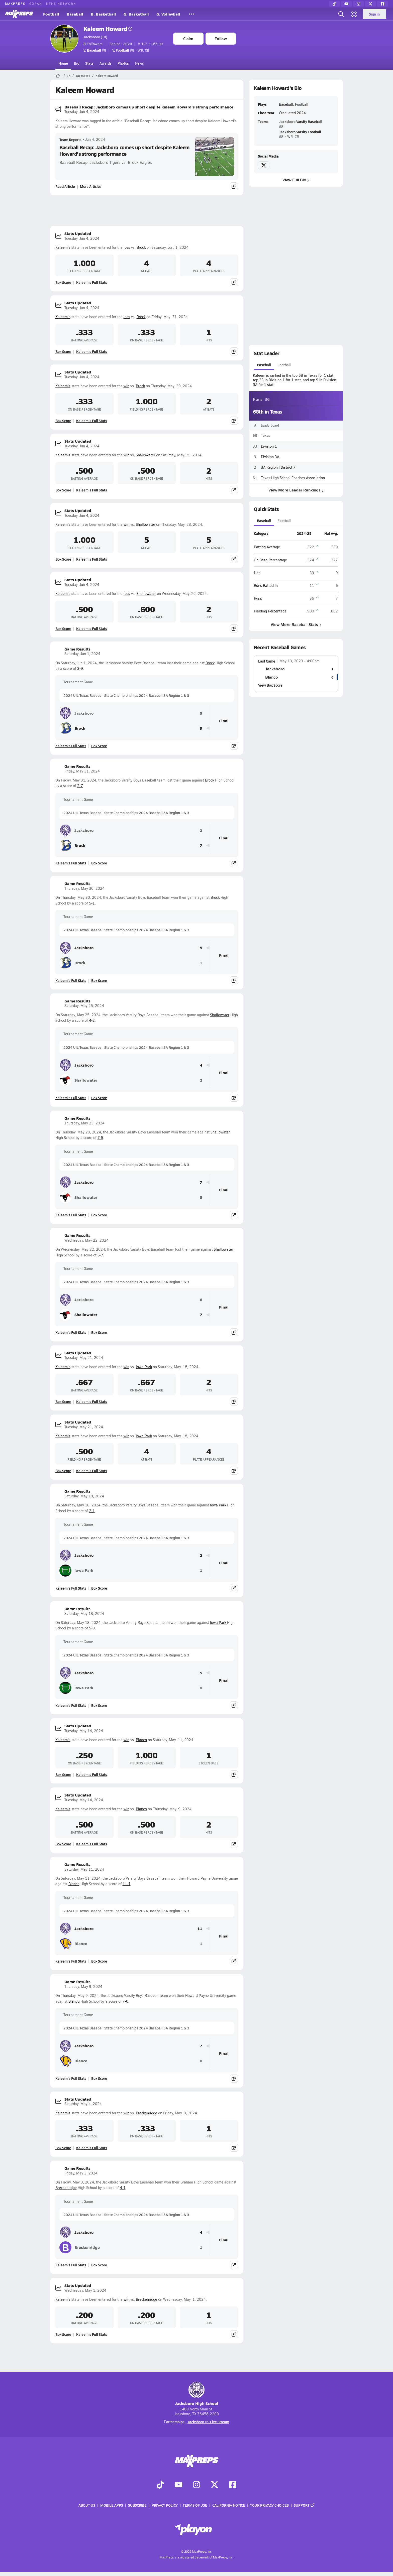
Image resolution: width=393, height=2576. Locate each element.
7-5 (100, 1137)
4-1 (123, 2187)
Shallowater (145, 455)
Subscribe (137, 2505)
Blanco (141, 1739)
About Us (86, 2505)
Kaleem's (62, 247)
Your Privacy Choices (269, 2505)
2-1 (92, 1510)
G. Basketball (136, 14)
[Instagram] (358, 4)
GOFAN (35, 4)
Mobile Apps (111, 2505)
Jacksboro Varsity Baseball (300, 121)
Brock (141, 247)
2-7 (80, 785)
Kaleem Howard (108, 29)
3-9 (80, 668)
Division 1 (269, 446)
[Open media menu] (354, 14)
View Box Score (270, 685)
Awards (106, 63)
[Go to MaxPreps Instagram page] (196, 2485)
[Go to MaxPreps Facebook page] (233, 2485)
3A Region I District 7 (278, 467)
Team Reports (70, 139)
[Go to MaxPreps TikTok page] (160, 2485)
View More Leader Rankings (295, 490)
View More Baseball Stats (296, 624)
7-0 (125, 2001)
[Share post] (234, 186)
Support (304, 2505)
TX (68, 76)
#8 (94, 50)
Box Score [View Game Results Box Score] (99, 745)
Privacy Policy (165, 2505)
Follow (221, 38)
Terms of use (195, 2505)
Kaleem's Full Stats (91, 282)
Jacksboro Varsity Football (300, 131)
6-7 (100, 1255)
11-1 (127, 1883)
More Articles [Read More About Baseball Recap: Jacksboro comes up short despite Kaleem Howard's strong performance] (91, 186)
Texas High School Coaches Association (293, 477)
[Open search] (341, 14)
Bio (76, 63)
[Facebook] (382, 4)
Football (51, 14)
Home (63, 63)
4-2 (92, 1020)
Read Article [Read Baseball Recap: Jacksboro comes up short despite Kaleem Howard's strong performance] (65, 186)
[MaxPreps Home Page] (58, 76)
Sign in (374, 14)
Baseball (75, 14)
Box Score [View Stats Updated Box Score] (63, 282)
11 (199, 1928)
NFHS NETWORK (61, 4)
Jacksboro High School (196, 2394)
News (139, 63)
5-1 (92, 903)
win (126, 385)
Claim (188, 38)
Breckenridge (146, 2113)
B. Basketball (103, 14)
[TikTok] (334, 4)
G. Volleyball (168, 14)
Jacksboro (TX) (95, 37)
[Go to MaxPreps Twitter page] (215, 2485)
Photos (123, 63)
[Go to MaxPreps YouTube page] (178, 2485)
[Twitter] (370, 4)
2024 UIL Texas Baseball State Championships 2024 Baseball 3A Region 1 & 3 (126, 695)
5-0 (92, 1628)
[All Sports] (191, 14)
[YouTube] (346, 4)
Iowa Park (144, 1366)
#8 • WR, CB (130, 50)
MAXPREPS (15, 4)
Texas (265, 435)
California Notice (228, 2505)
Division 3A (270, 456)
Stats (89, 63)
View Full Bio (295, 180)
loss (127, 247)
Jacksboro (83, 76)
